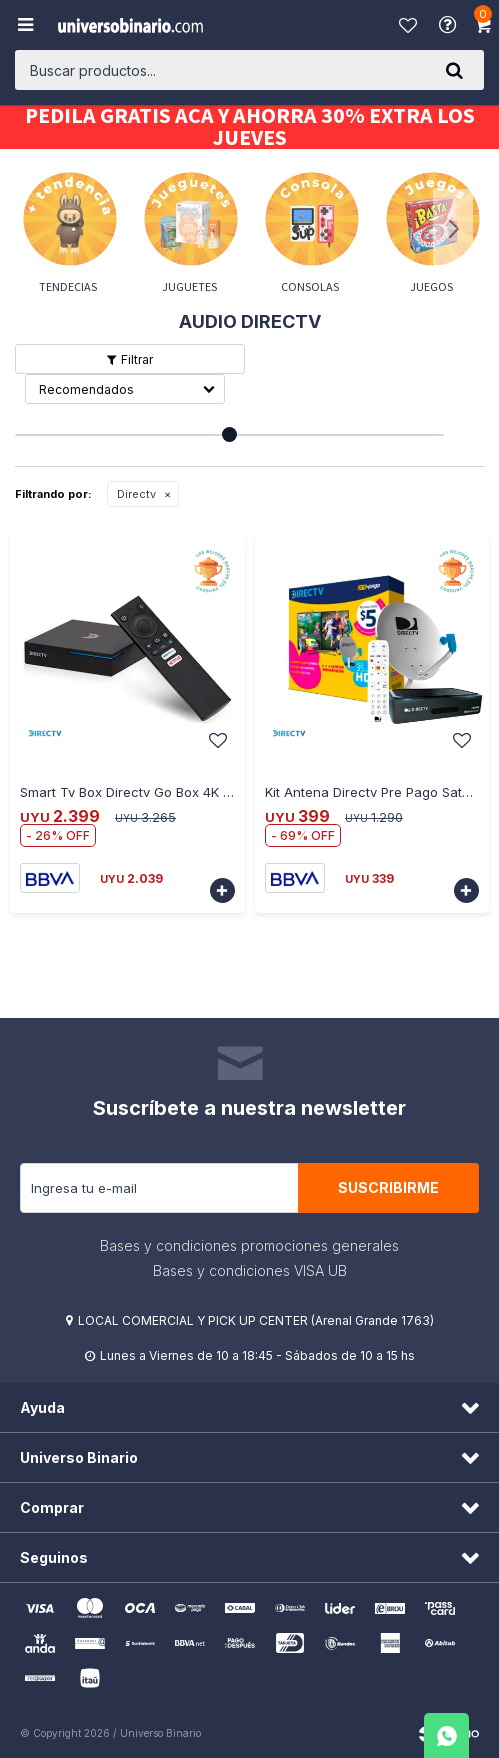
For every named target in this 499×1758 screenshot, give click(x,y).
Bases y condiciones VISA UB (250, 1270)
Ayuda (450, 25)
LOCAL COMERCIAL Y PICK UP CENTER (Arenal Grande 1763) (256, 1320)
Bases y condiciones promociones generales (249, 1245)
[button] (454, 70)
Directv (136, 494)
